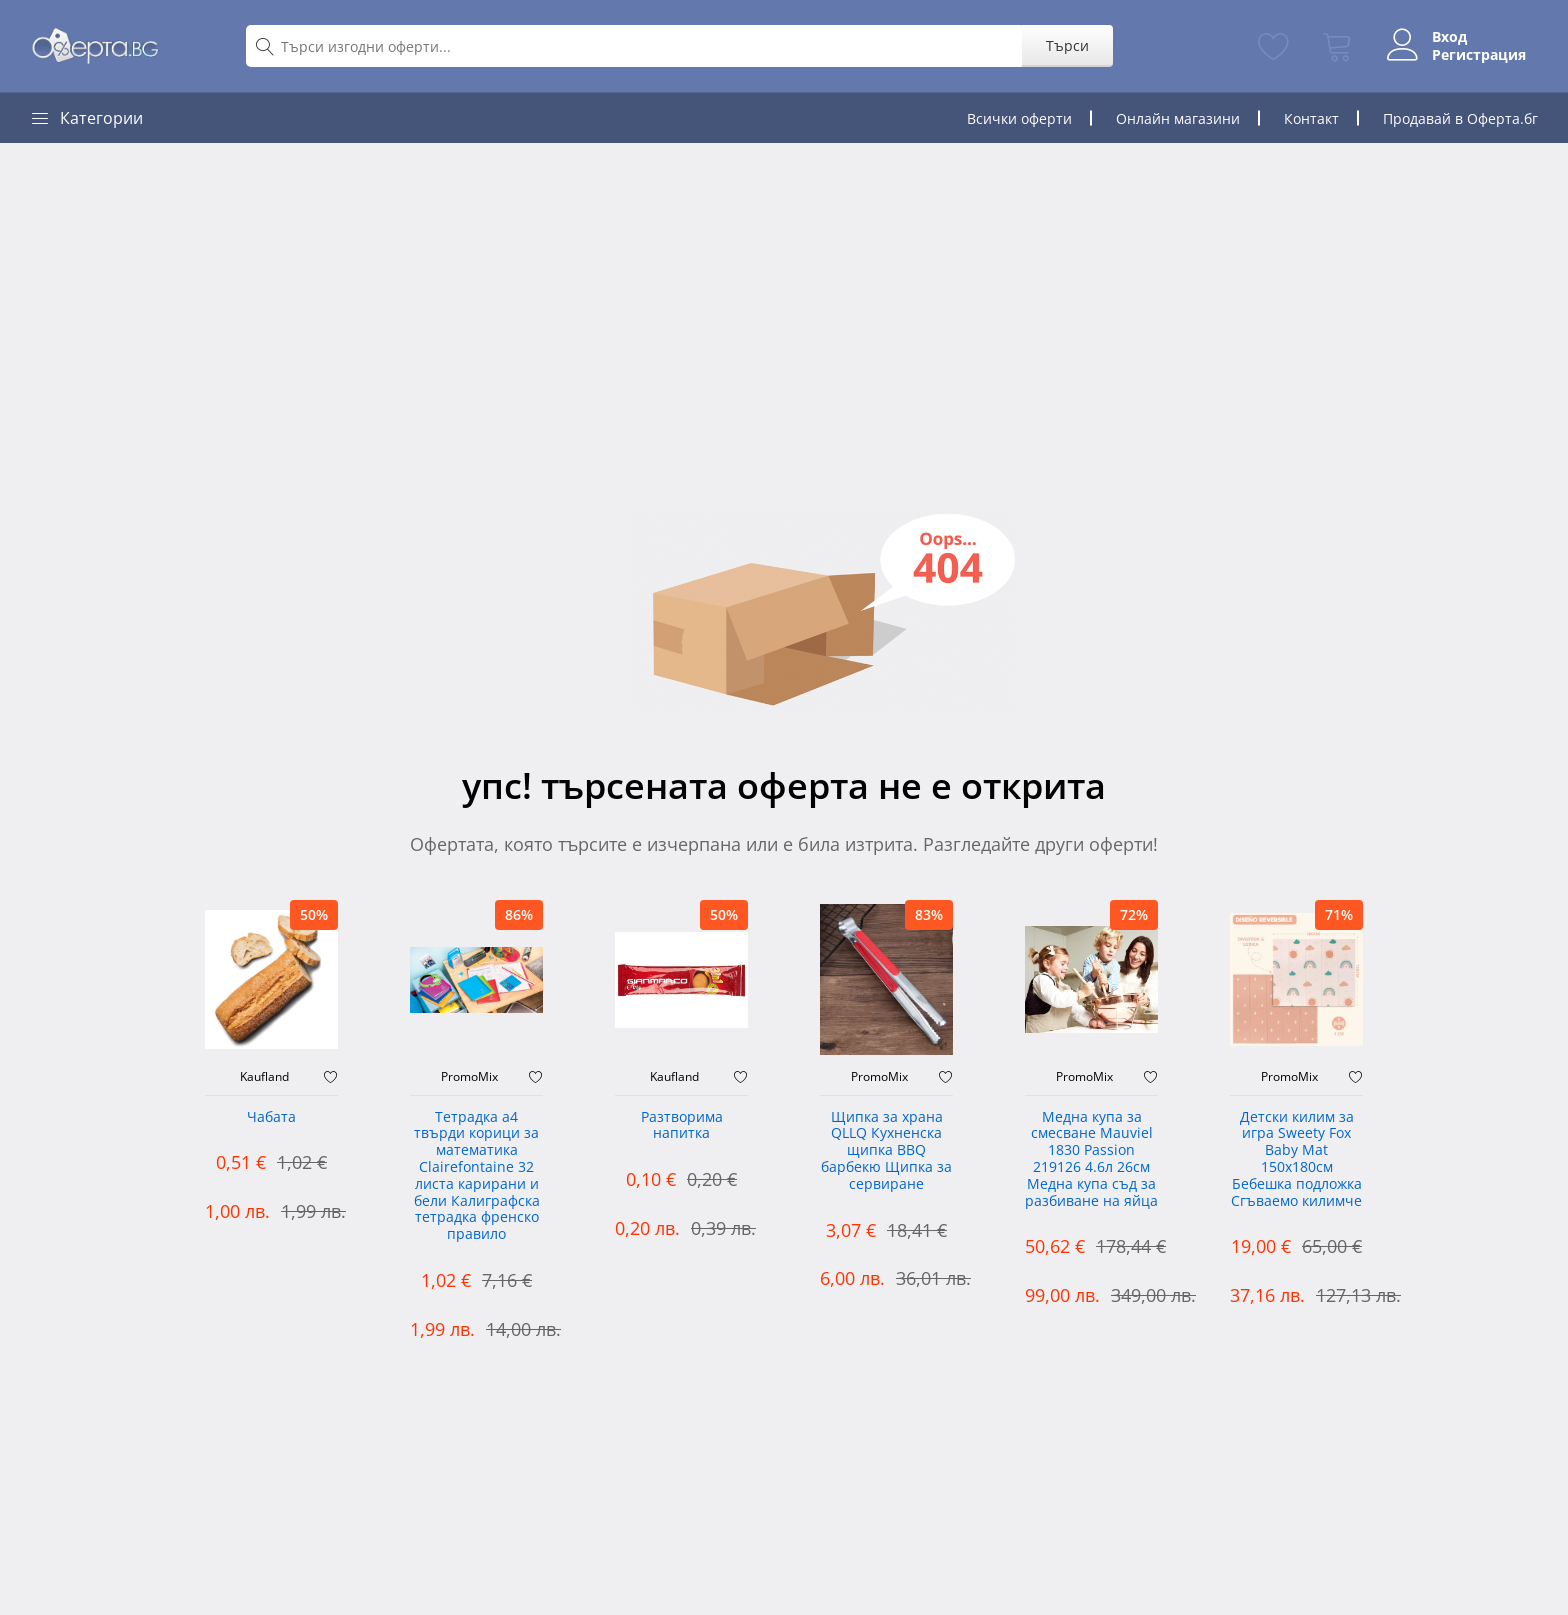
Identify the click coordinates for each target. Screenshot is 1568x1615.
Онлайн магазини (1178, 118)
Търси (1063, 45)
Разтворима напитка (682, 1126)
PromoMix (469, 1077)
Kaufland (264, 1077)
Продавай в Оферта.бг (1460, 118)
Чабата (271, 1117)
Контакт (1311, 118)
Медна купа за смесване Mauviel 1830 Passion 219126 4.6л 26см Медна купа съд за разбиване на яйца (1091, 1159)
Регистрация (1475, 55)
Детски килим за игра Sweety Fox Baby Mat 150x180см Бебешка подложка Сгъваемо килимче (1296, 1159)
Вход (1445, 37)
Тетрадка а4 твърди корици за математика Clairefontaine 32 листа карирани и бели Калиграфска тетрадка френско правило (477, 1176)
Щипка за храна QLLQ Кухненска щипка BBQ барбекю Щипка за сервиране (886, 1151)
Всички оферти (1019, 118)
